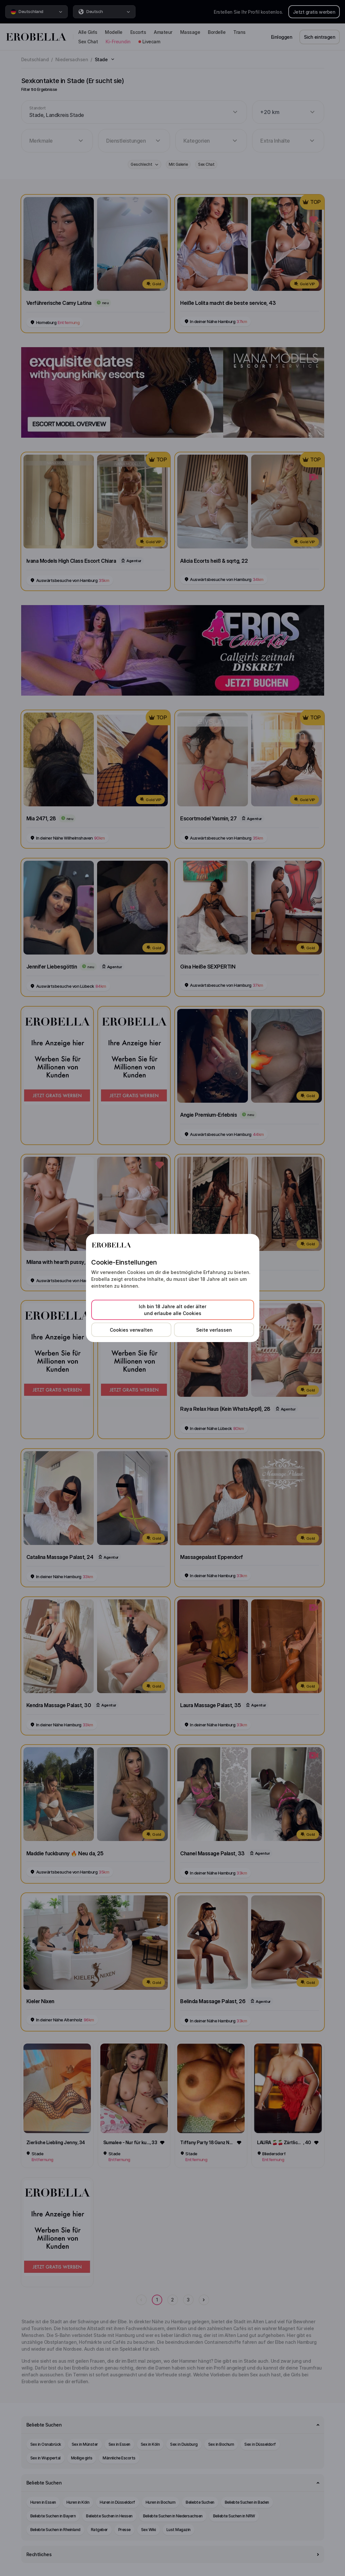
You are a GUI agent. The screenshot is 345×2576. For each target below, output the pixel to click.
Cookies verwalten (131, 1330)
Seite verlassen (214, 1330)
